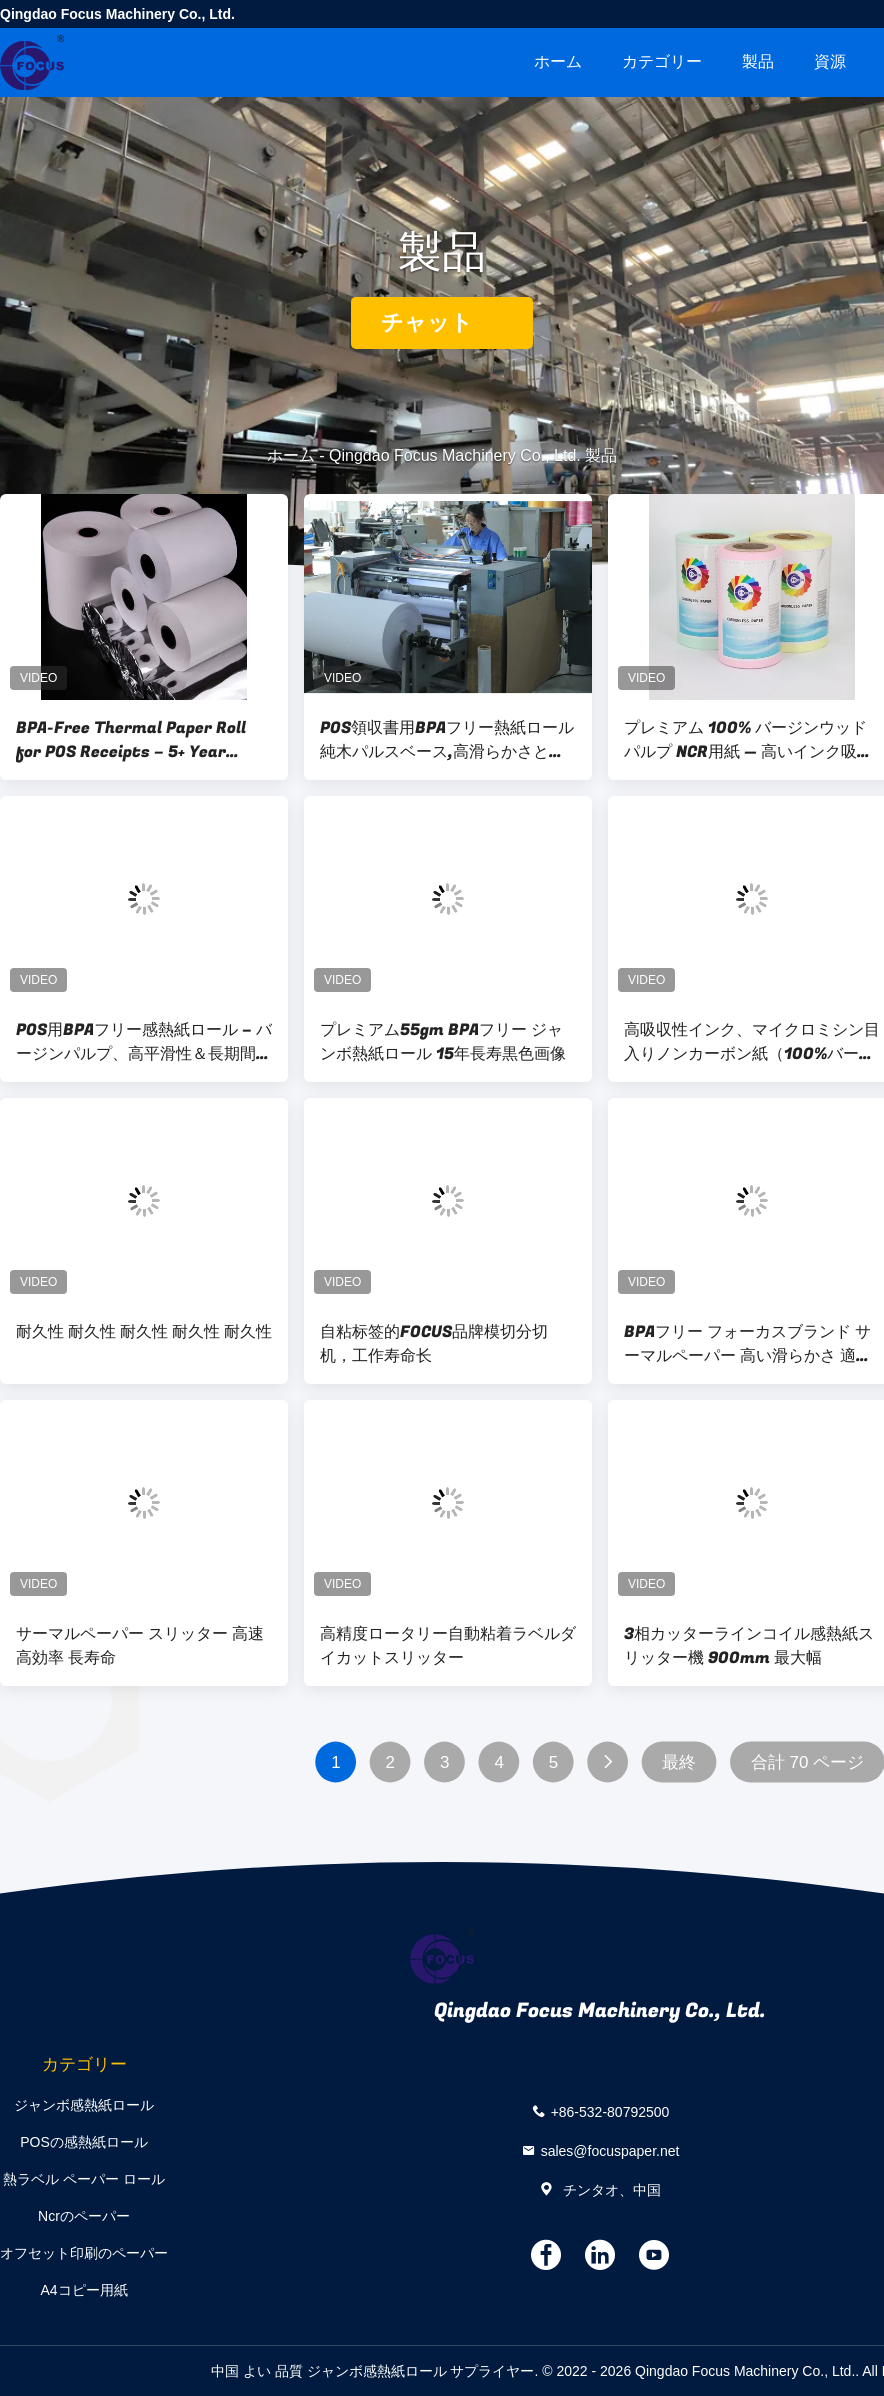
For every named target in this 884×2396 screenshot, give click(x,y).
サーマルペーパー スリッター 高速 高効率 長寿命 (140, 1646)
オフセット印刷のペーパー (84, 2253)
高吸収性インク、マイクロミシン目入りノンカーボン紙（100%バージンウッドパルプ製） (752, 1042)
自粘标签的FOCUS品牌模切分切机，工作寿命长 (434, 1344)
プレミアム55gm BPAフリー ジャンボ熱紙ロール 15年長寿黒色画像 (443, 1042)
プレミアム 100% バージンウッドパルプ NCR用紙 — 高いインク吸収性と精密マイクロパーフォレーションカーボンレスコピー (752, 740)
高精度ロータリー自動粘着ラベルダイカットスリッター (448, 1646)
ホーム (558, 61)
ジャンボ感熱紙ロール (84, 2105)
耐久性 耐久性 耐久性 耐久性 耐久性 (144, 1332)
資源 (830, 61)
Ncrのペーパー (84, 2216)
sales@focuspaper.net (610, 2151)
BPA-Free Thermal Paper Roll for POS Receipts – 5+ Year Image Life (131, 740)
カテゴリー (662, 61)
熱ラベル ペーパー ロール (84, 2179)
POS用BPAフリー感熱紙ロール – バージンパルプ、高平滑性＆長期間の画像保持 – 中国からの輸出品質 (144, 1042)
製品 (758, 61)
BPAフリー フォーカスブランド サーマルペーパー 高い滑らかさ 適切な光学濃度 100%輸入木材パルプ (748, 1344)
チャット (442, 322)
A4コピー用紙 (83, 2290)
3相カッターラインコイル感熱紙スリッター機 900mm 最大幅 (749, 1646)
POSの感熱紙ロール (84, 2142)
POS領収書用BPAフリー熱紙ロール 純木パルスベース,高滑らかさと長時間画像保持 (447, 740)
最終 (679, 1762)
